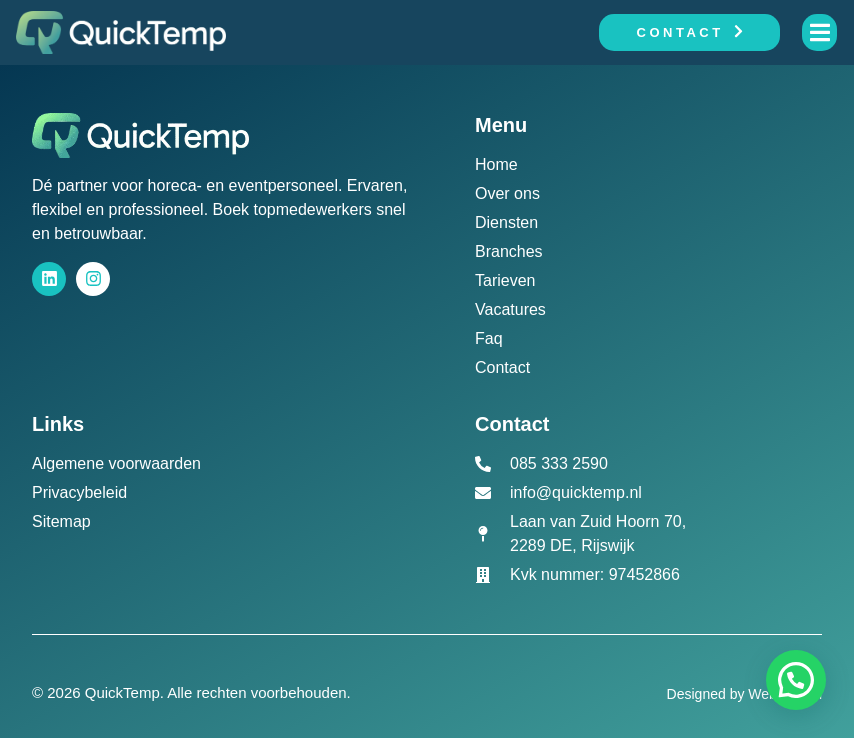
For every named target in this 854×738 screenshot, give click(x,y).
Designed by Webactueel (744, 694)
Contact (690, 32)
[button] (796, 680)
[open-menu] (819, 32)
